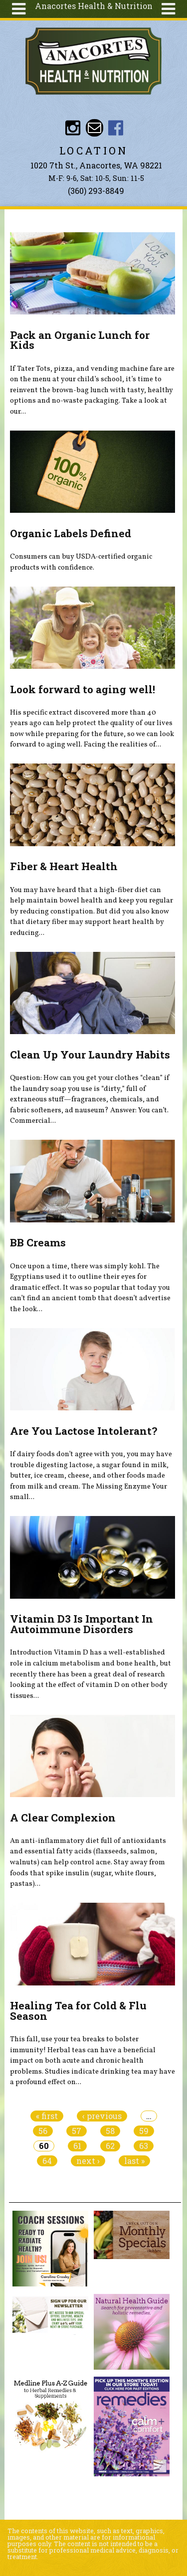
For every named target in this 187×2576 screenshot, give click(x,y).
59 (144, 2131)
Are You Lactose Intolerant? (83, 1431)
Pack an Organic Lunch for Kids (80, 340)
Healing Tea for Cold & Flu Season (78, 2010)
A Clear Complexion (63, 1817)
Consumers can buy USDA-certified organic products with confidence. (81, 562)
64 (47, 2161)
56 (42, 2131)
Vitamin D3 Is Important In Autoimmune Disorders (81, 1624)
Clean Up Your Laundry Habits (90, 1054)
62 (110, 2146)
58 (110, 2131)
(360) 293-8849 (96, 190)
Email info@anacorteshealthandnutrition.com (94, 128)
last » (134, 2161)
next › (88, 2161)
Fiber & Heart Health (64, 866)
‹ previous (102, 2116)
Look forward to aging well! (82, 689)
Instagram (73, 128)
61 (77, 2146)
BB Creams (38, 1242)
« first (47, 2116)
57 (76, 2131)
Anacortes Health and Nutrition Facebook (116, 128)
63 (143, 2146)
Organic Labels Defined (70, 533)
